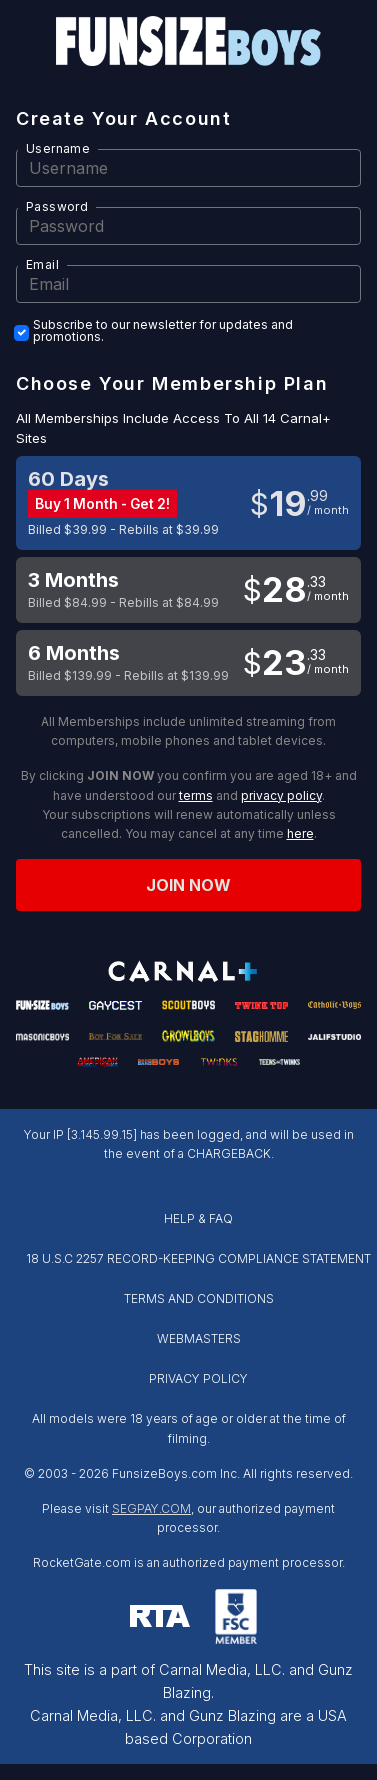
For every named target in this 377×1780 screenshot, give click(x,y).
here (300, 833)
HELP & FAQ (198, 1218)
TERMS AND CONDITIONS (199, 1298)
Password (57, 206)
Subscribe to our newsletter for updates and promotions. (163, 331)
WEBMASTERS (199, 1338)
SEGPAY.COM (151, 1508)
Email (42, 264)
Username (58, 148)
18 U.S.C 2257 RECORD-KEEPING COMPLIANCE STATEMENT (198, 1258)
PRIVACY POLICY (198, 1378)
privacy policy (281, 795)
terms (196, 795)
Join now (189, 885)
